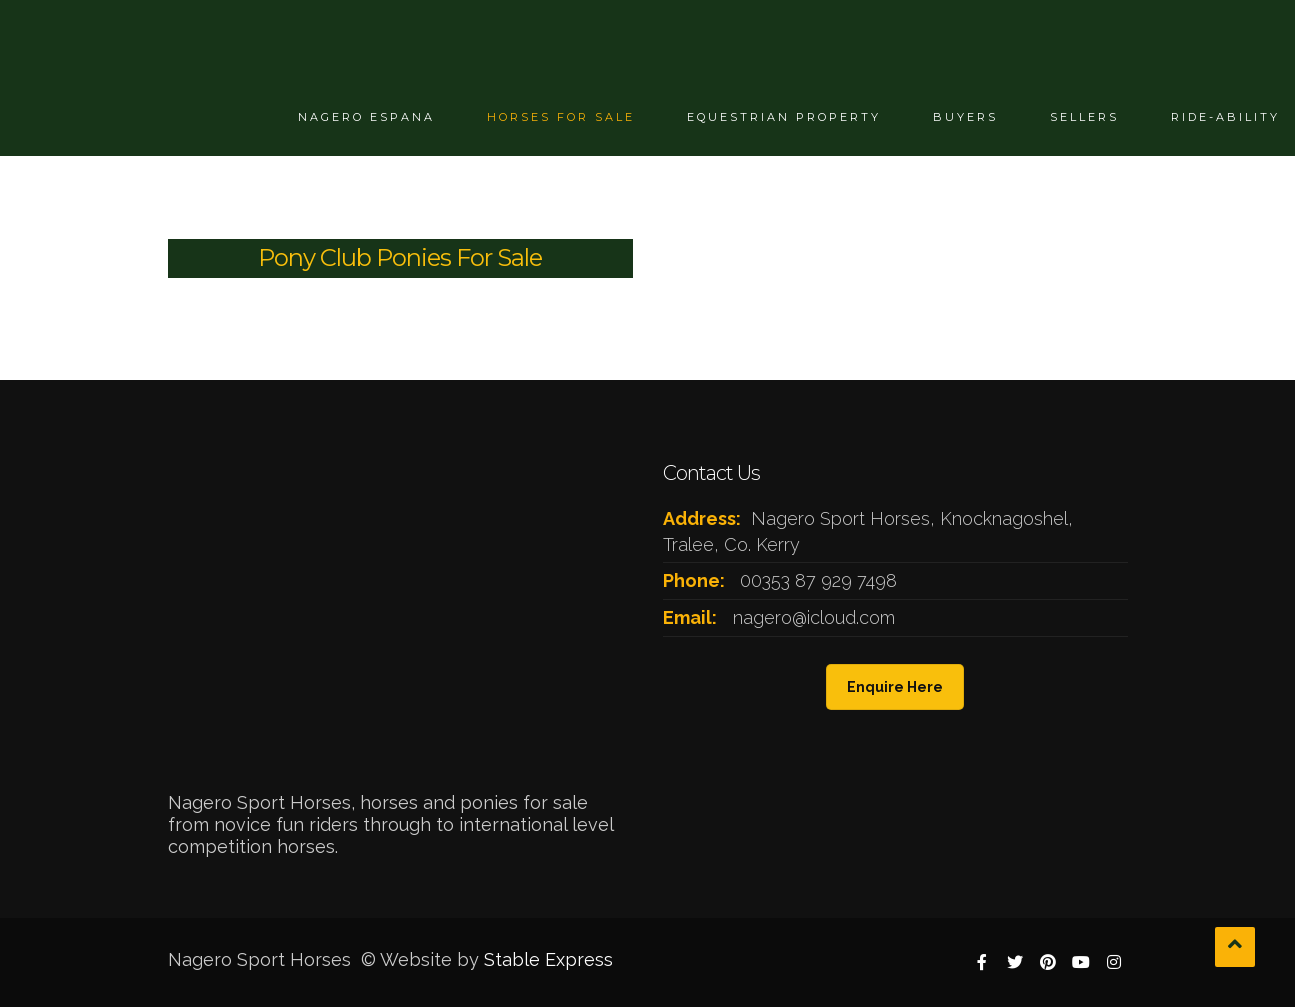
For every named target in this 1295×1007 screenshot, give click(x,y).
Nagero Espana (366, 117)
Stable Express (548, 959)
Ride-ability (1225, 117)
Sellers (1084, 117)
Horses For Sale (561, 117)
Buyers (965, 117)
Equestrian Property (784, 117)
